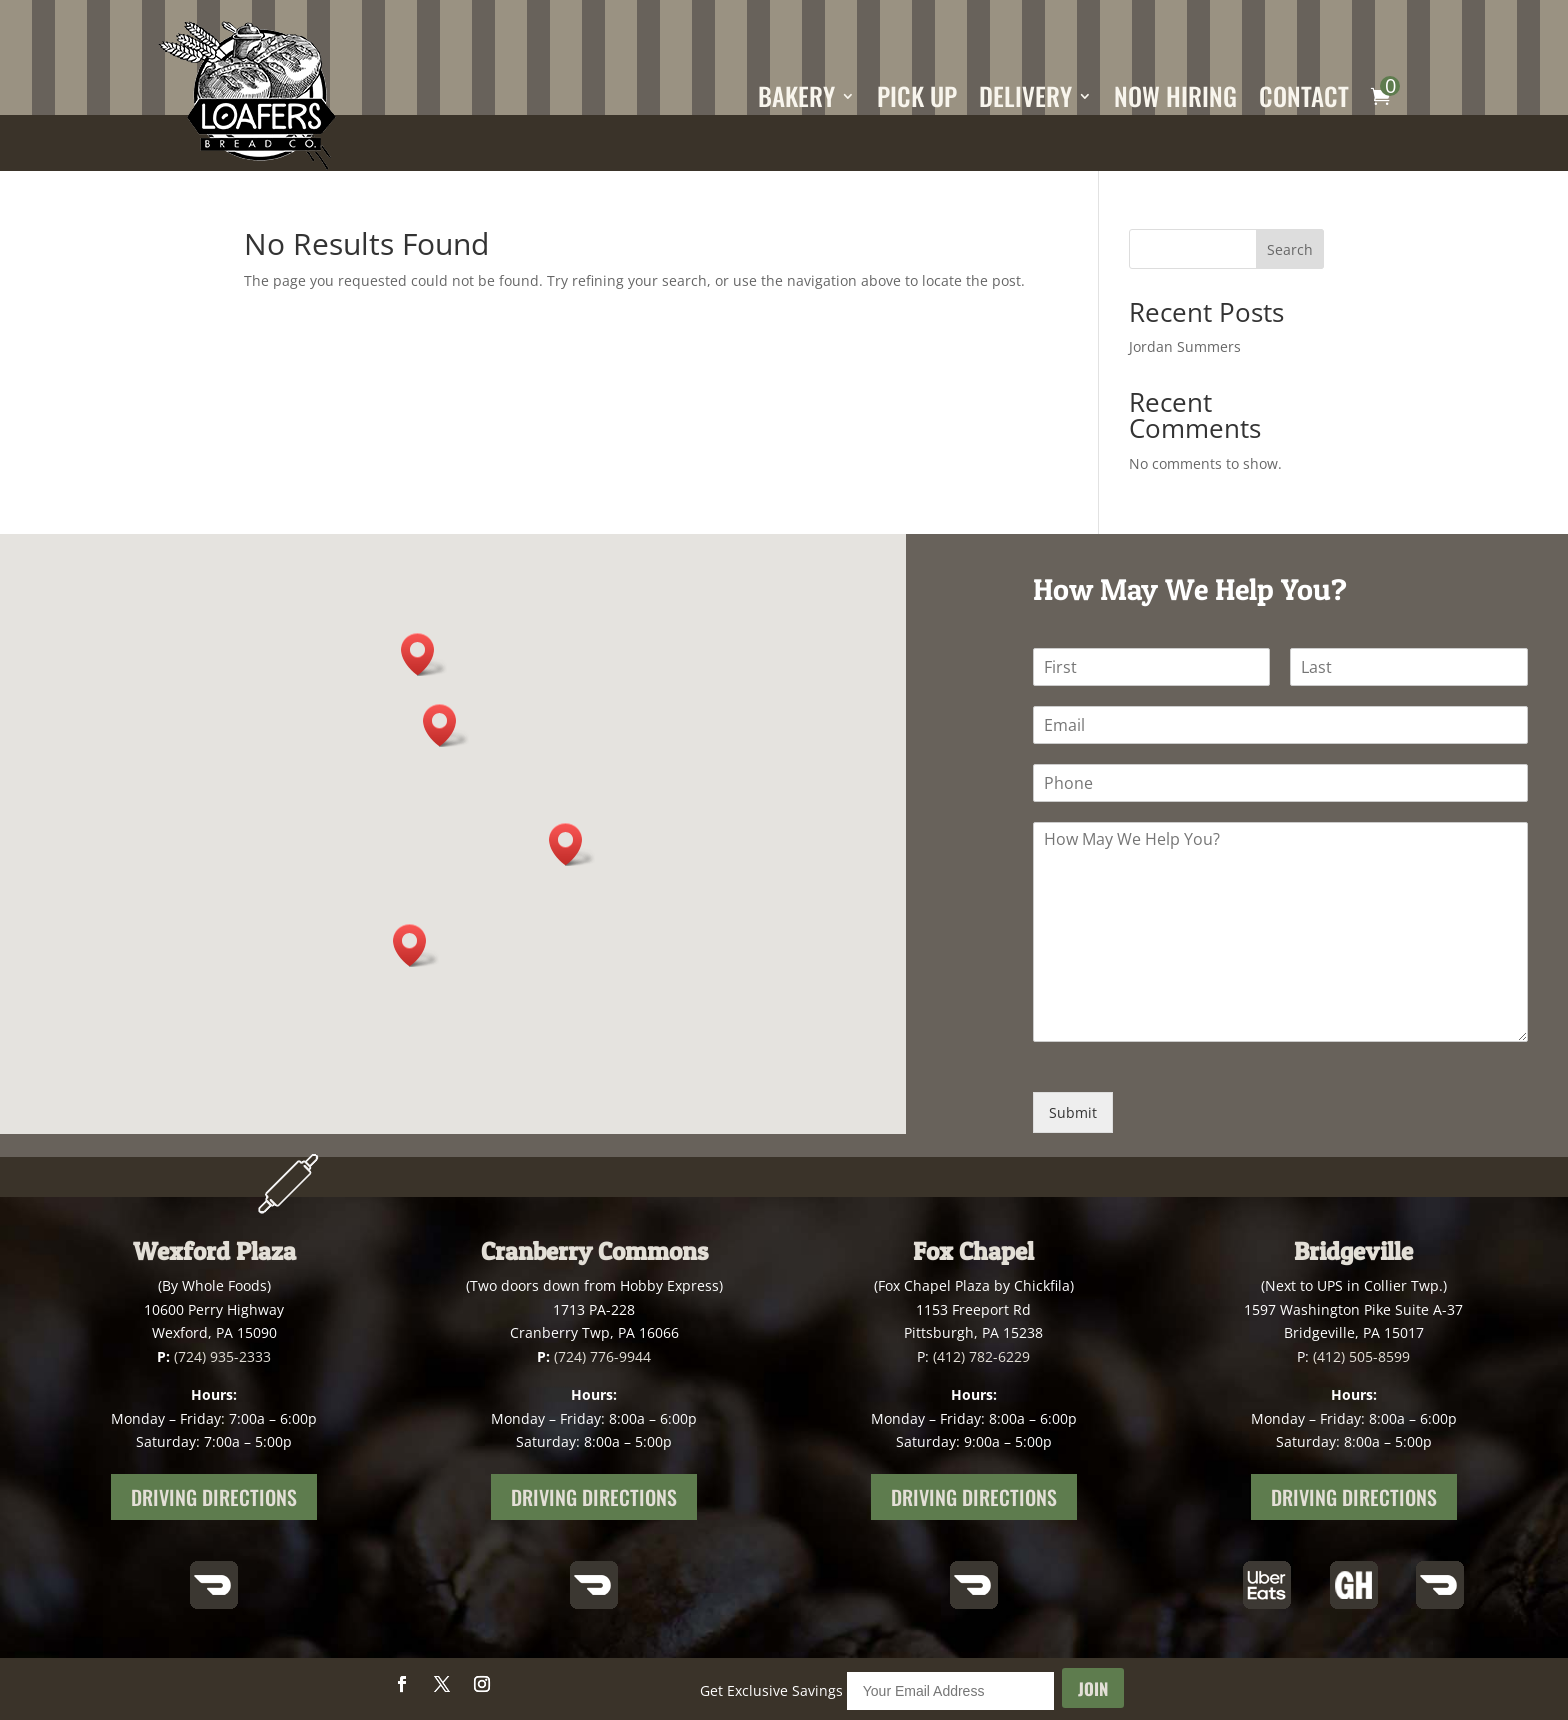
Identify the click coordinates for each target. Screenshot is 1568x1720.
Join (1093, 1688)
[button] (446, 725)
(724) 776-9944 (602, 1356)
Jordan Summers (1185, 346)
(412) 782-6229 (981, 1356)
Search (1290, 249)
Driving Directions (214, 1497)
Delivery (1025, 95)
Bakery (796, 95)
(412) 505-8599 (1361, 1356)
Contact (1304, 95)
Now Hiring (1175, 95)
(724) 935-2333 (222, 1356)
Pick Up (917, 95)
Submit (1073, 1112)
